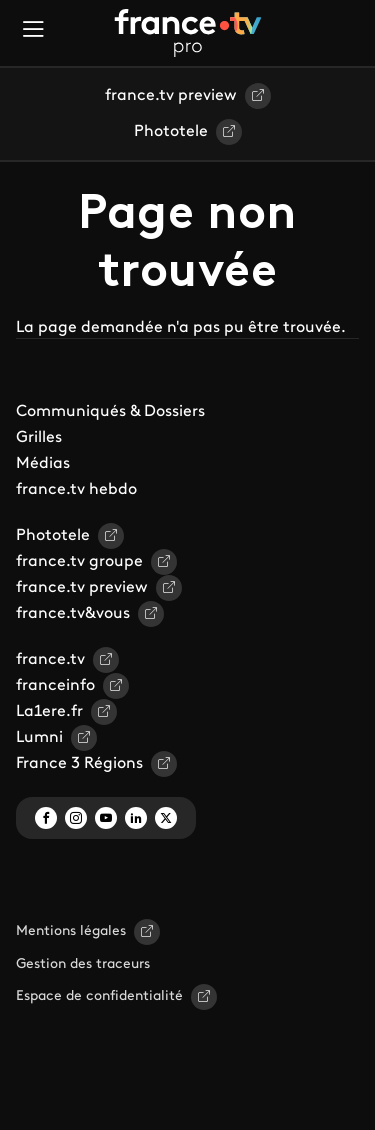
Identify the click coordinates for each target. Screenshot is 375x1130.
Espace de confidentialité (99, 996)
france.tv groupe (79, 562)
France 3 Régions (79, 764)
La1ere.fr (49, 712)
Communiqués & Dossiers (110, 412)
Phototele (171, 132)
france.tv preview (171, 96)
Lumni (39, 738)
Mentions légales (71, 931)
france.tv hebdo (76, 490)
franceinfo (55, 686)
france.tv (50, 660)
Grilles (39, 438)
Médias (43, 464)
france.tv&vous (73, 614)
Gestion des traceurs (83, 964)
